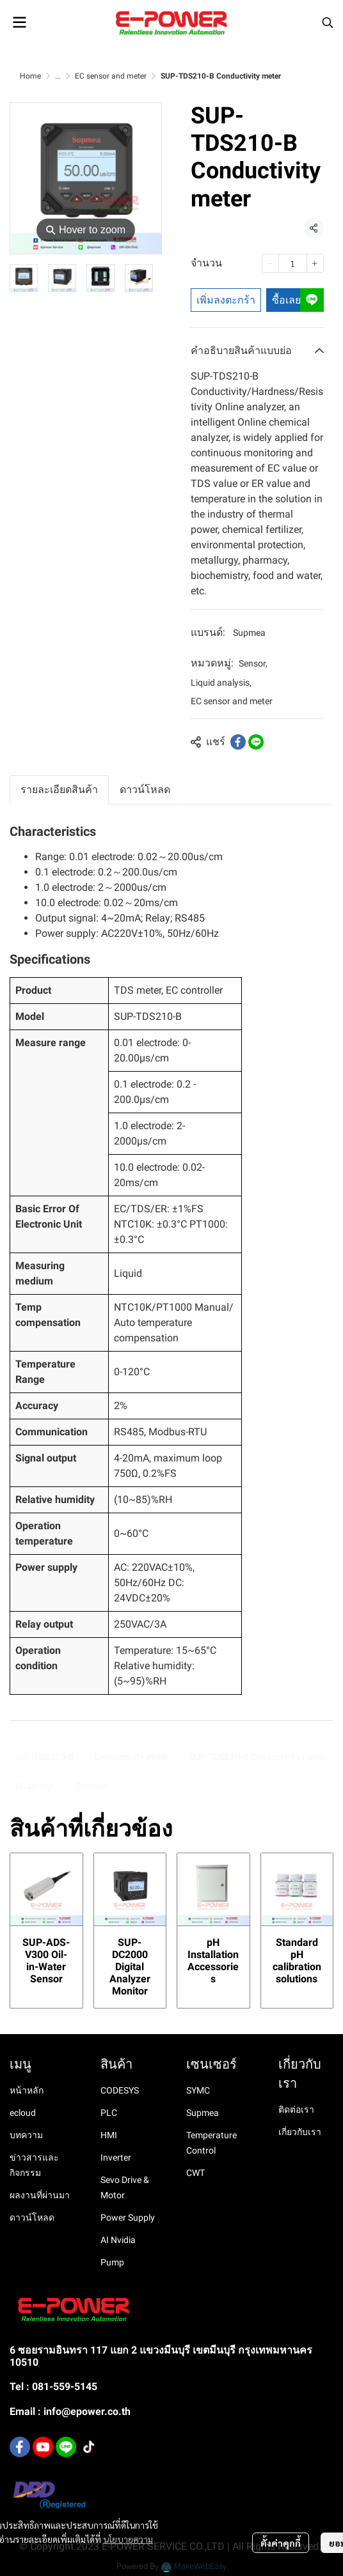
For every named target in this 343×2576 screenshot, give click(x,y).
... (58, 76)
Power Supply (127, 2217)
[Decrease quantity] (270, 263)
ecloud (23, 2113)
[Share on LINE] (256, 742)
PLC (108, 2113)
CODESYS (119, 2090)
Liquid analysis (221, 682)
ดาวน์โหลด (32, 2217)
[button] (328, 22)
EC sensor (34, 1785)
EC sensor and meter (111, 76)
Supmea (249, 633)
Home (30, 76)
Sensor (253, 663)
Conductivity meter (131, 1757)
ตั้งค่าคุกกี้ (280, 2543)
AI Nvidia (118, 2240)
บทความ (26, 2135)
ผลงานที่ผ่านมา (40, 2195)
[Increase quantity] (315, 263)
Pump (112, 2262)
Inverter (115, 2157)
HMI (108, 2135)
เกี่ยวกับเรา (299, 2132)
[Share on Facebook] (238, 742)
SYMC (198, 2090)
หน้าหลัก (27, 2090)
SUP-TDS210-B (44, 1757)
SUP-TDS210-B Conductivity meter (257, 1757)
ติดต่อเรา (296, 2109)
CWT (195, 2173)
